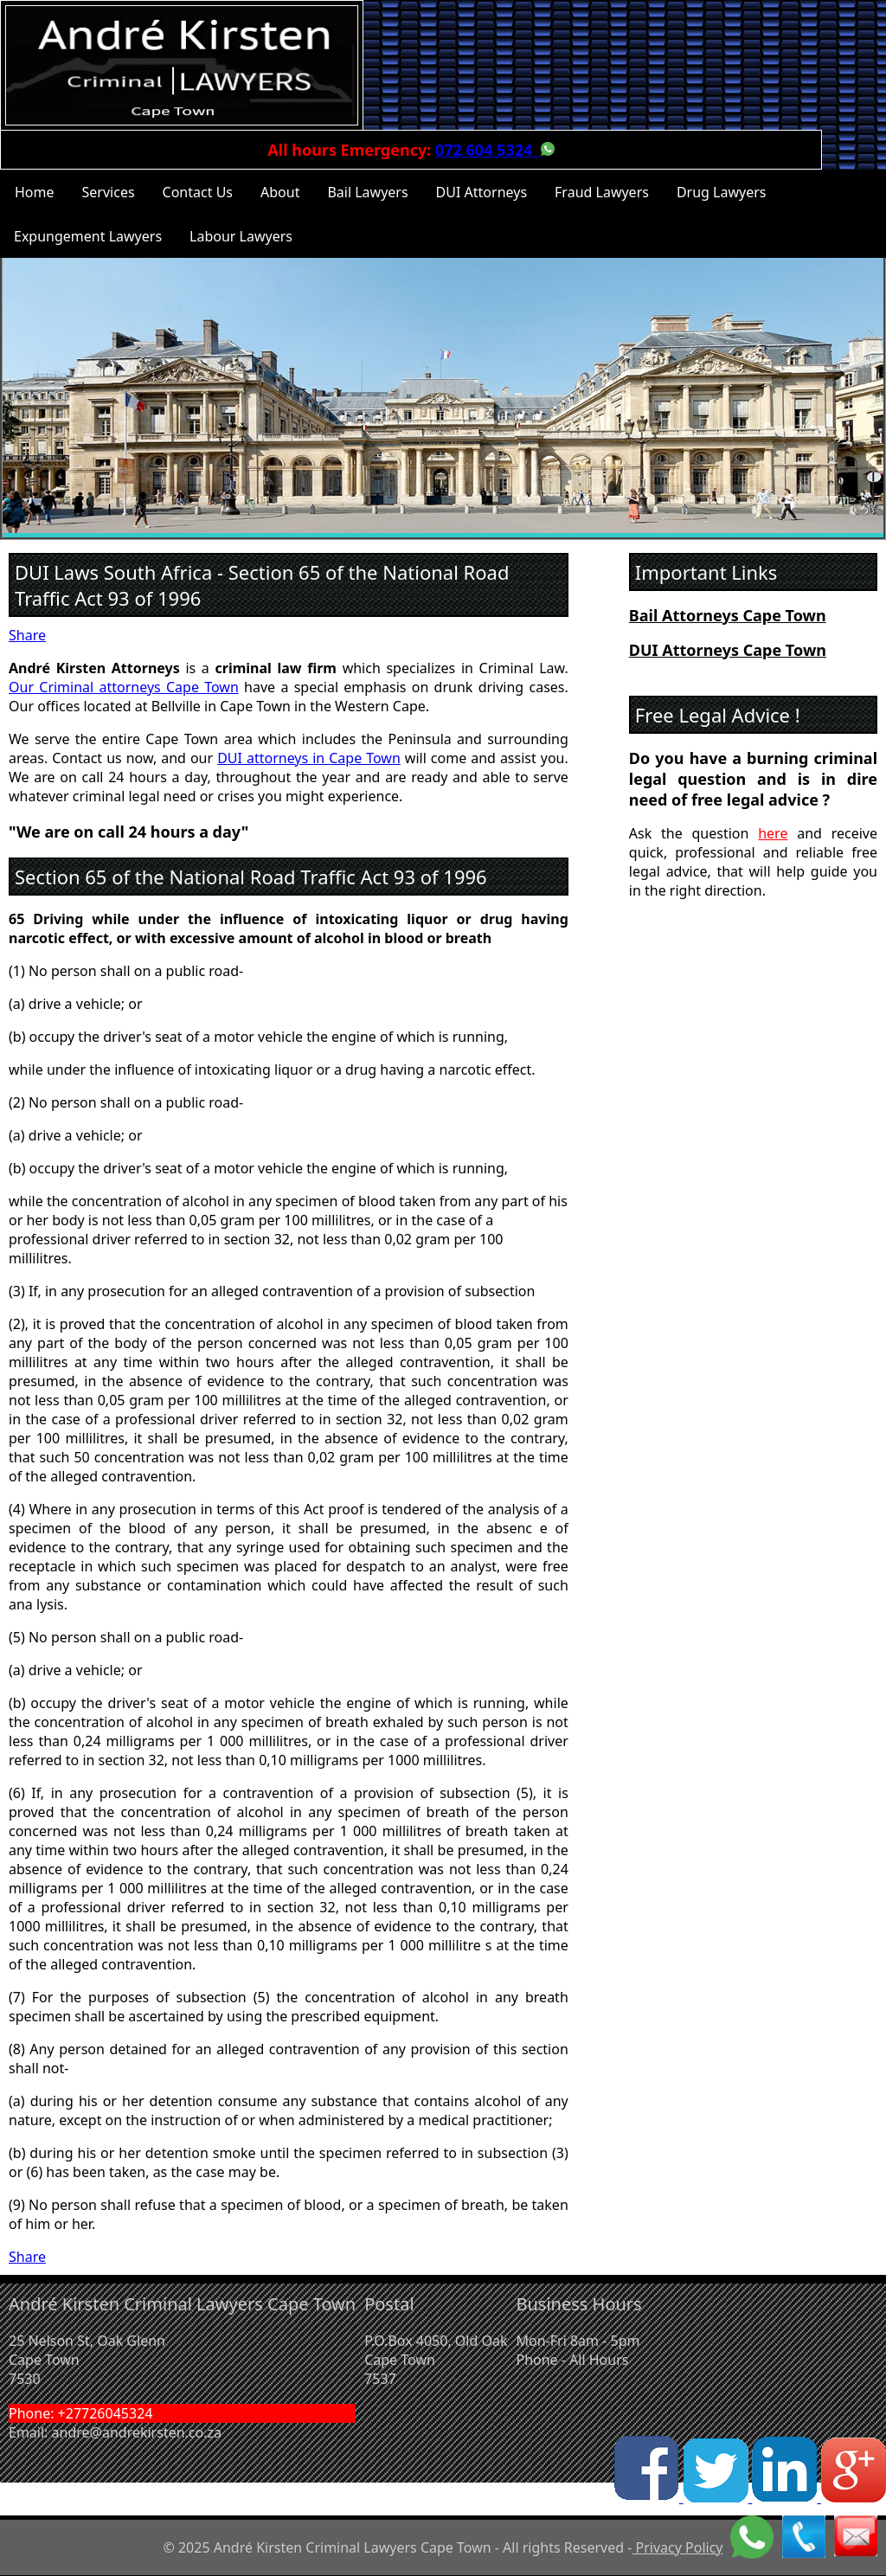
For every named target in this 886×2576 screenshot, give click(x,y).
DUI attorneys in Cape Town (309, 758)
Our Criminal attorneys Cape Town (124, 687)
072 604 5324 (488, 149)
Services (108, 192)
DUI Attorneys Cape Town (727, 649)
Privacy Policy (677, 2547)
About (279, 192)
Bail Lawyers (367, 192)
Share (27, 635)
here (772, 833)
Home (35, 192)
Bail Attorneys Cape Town (727, 615)
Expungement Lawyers (88, 236)
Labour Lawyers (240, 236)
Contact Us (198, 192)
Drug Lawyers (722, 192)
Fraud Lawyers (602, 192)
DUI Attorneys (481, 192)
